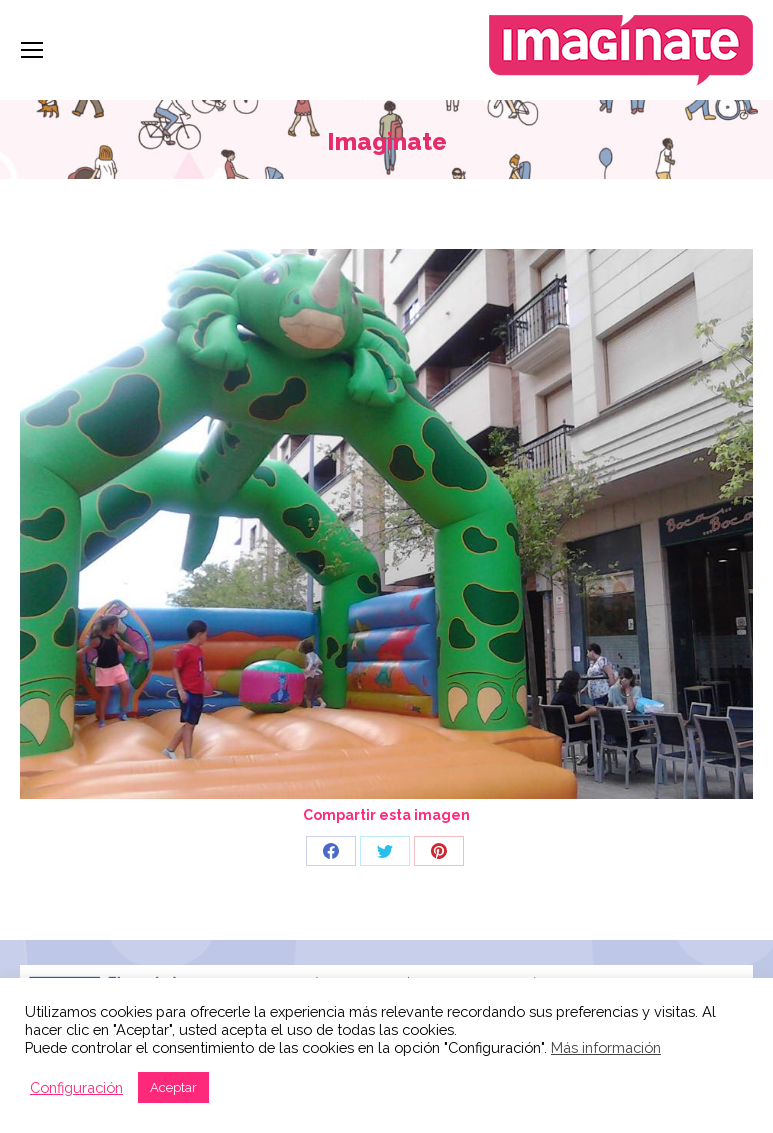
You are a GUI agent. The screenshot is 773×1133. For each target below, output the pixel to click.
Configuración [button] (76, 1087)
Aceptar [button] (173, 1087)
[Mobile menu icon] (32, 50)
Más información (606, 1047)
